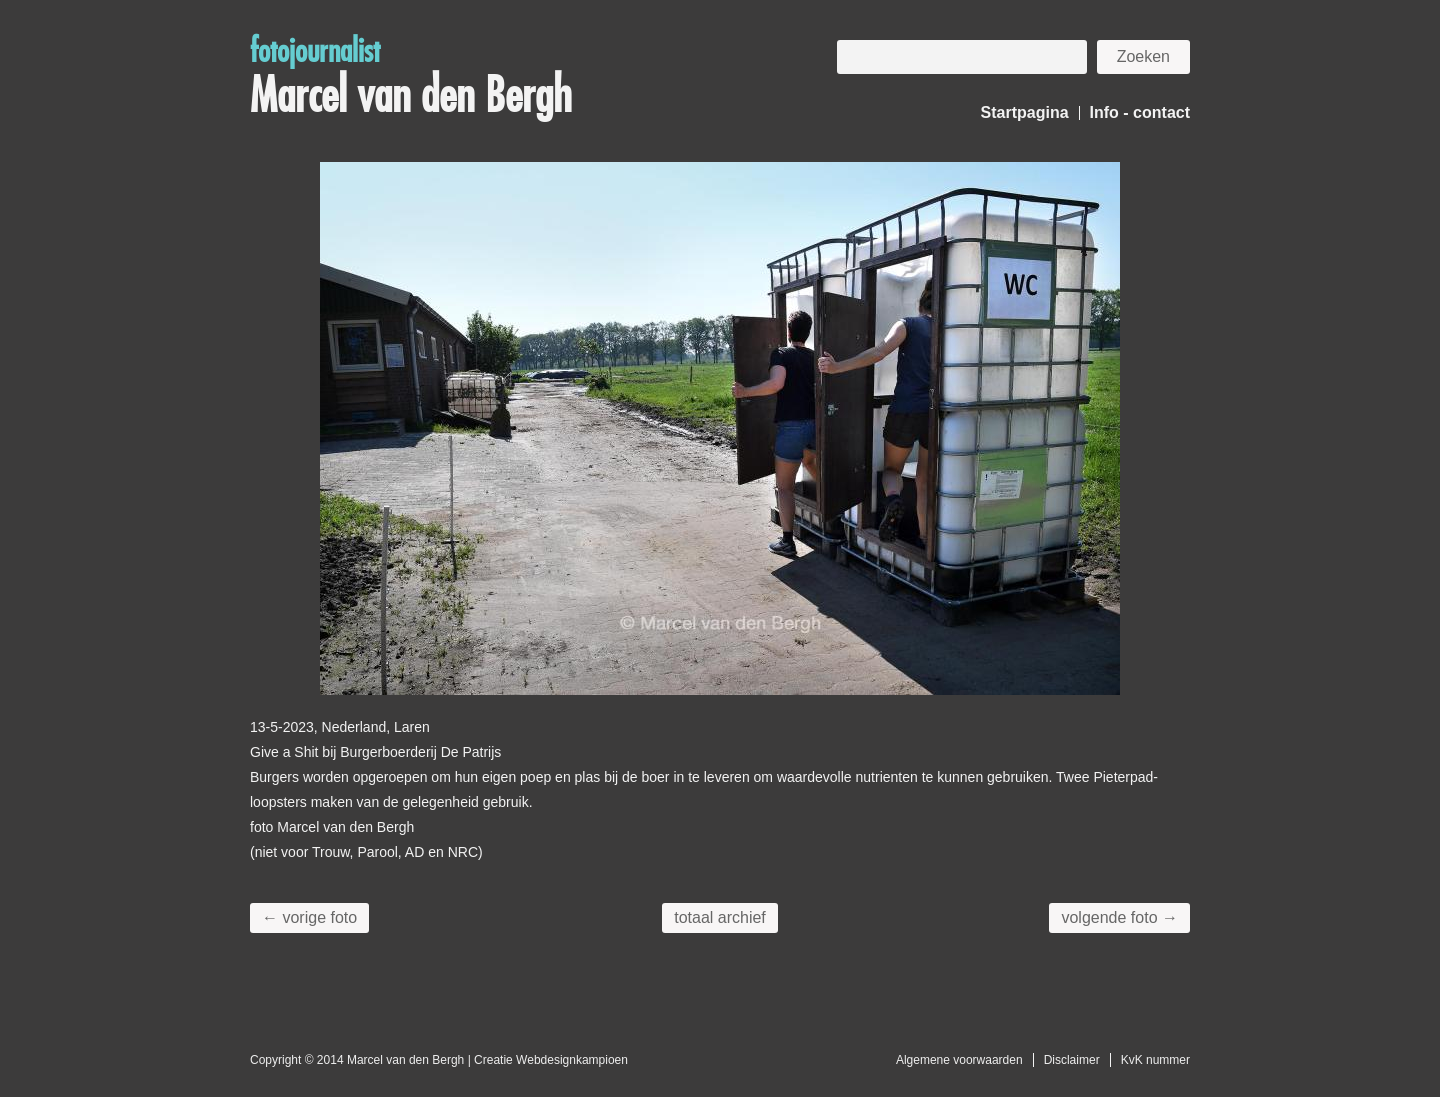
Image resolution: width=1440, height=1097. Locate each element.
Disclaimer (1072, 1060)
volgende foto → (1119, 917)
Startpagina (1025, 112)
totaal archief (720, 917)
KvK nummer (1155, 1060)
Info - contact (1140, 112)
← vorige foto (309, 917)
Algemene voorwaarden (959, 1060)
